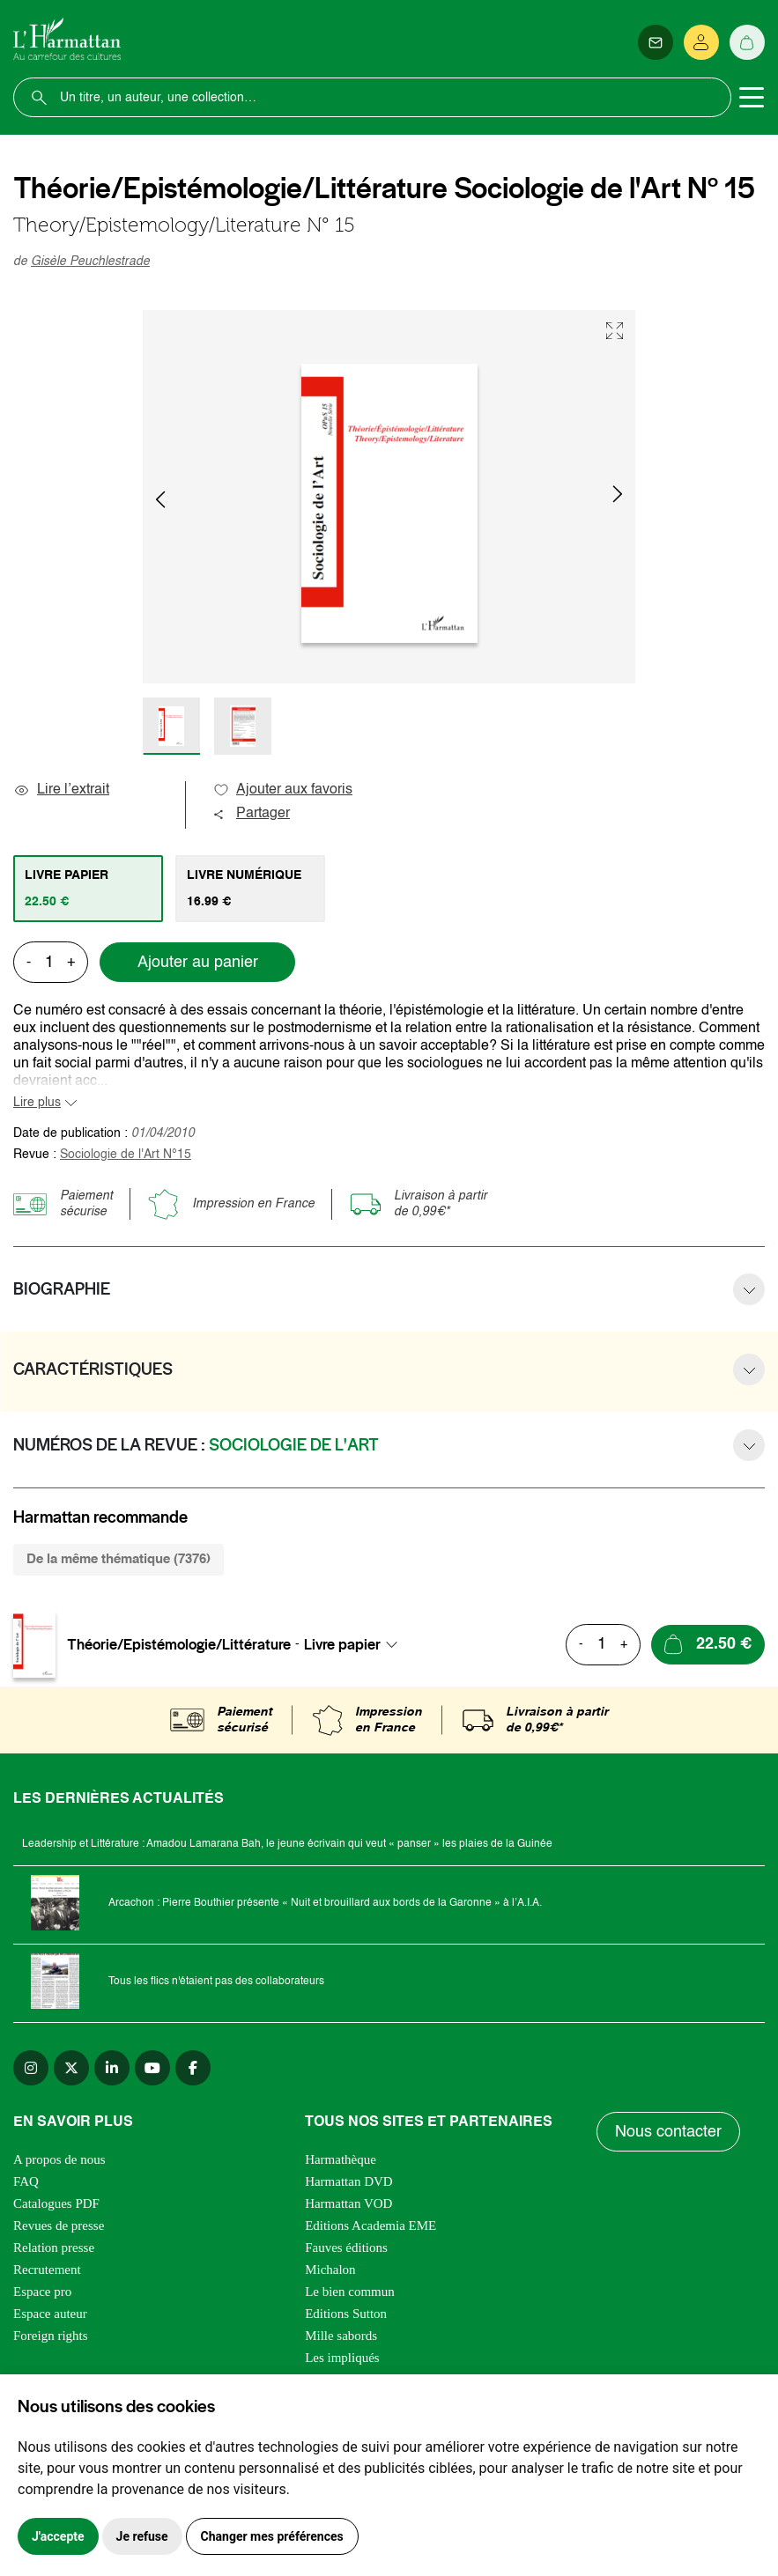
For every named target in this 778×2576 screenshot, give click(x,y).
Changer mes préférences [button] (272, 2536)
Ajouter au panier (197, 963)
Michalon (330, 2269)
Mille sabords (341, 2336)
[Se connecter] (701, 42)
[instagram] (30, 2067)
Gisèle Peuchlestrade (90, 261)
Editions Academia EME (370, 2225)
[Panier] (747, 42)
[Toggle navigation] (751, 98)
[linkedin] (112, 2067)
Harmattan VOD (348, 2203)
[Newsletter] (655, 42)
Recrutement (47, 2269)
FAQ (26, 2181)
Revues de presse (58, 2225)
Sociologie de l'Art (125, 1154)
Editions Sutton (346, 2314)
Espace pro (42, 2291)
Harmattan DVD (349, 2181)
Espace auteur (50, 2314)
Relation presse (53, 2247)
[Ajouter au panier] (708, 1644)
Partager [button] (251, 814)
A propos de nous (59, 2159)
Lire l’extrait (61, 790)
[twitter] (71, 2067)
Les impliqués (342, 2358)
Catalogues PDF (56, 2203)
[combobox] (356, 1644)
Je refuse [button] (142, 2536)
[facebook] (193, 2067)
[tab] (88, 888)
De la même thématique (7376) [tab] (118, 1559)
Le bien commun (350, 2291)
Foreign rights (50, 2336)
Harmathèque (340, 2159)
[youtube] (152, 2067)
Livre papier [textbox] (342, 1644)
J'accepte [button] (58, 2536)
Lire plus (37, 1102)
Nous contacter (668, 2132)
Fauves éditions (346, 2247)
